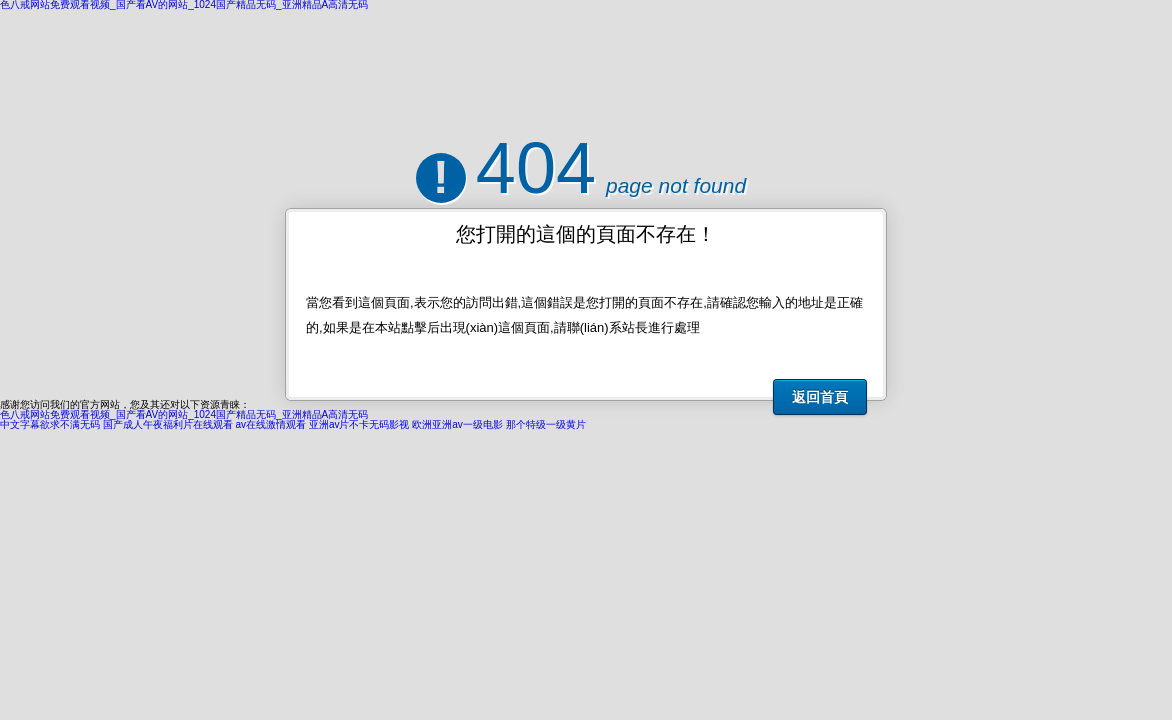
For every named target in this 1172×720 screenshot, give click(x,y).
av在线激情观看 (271, 424)
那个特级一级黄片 (546, 424)
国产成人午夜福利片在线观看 (168, 424)
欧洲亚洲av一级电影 (457, 424)
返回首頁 (820, 397)
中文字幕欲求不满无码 (50, 424)
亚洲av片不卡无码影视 (359, 424)
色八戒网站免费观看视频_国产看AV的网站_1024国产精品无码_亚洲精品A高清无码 (184, 414)
